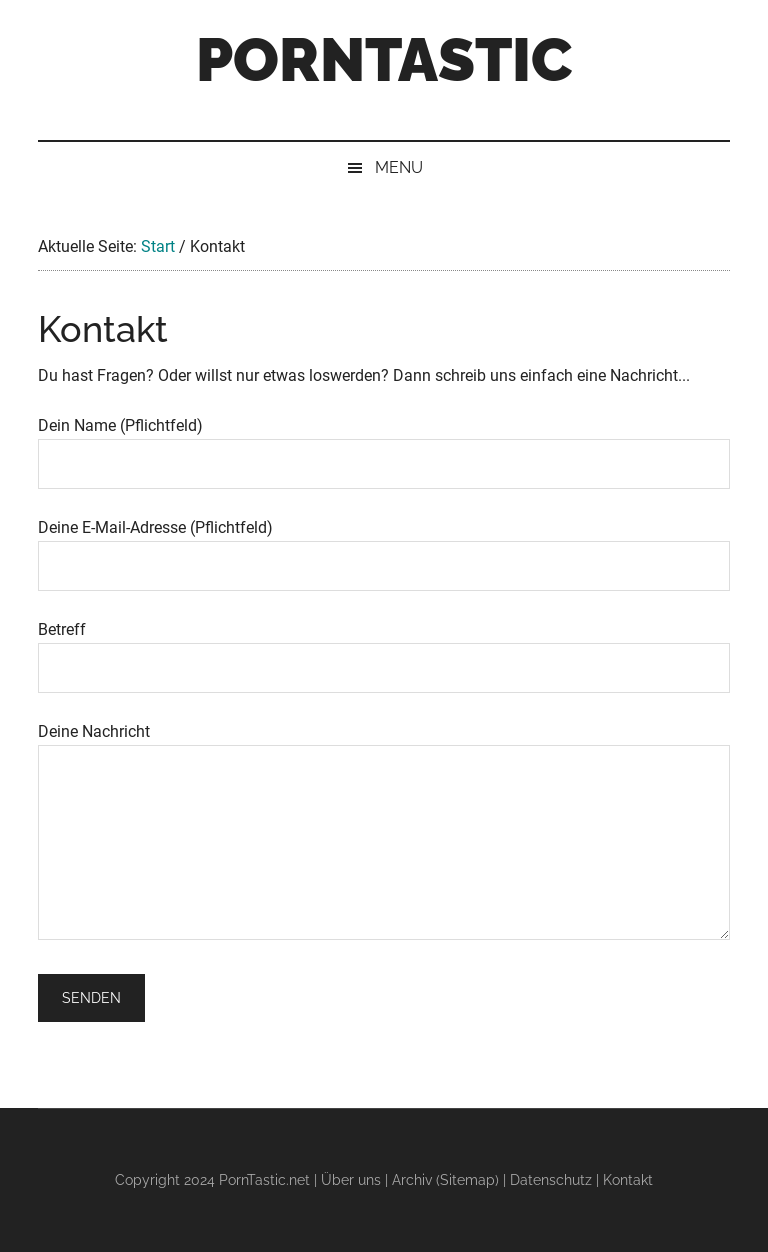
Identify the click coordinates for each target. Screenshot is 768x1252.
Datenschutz (551, 1180)
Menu (399, 167)
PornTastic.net (264, 1180)
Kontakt (628, 1180)
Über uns (351, 1180)
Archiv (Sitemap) (445, 1180)
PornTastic (384, 60)
